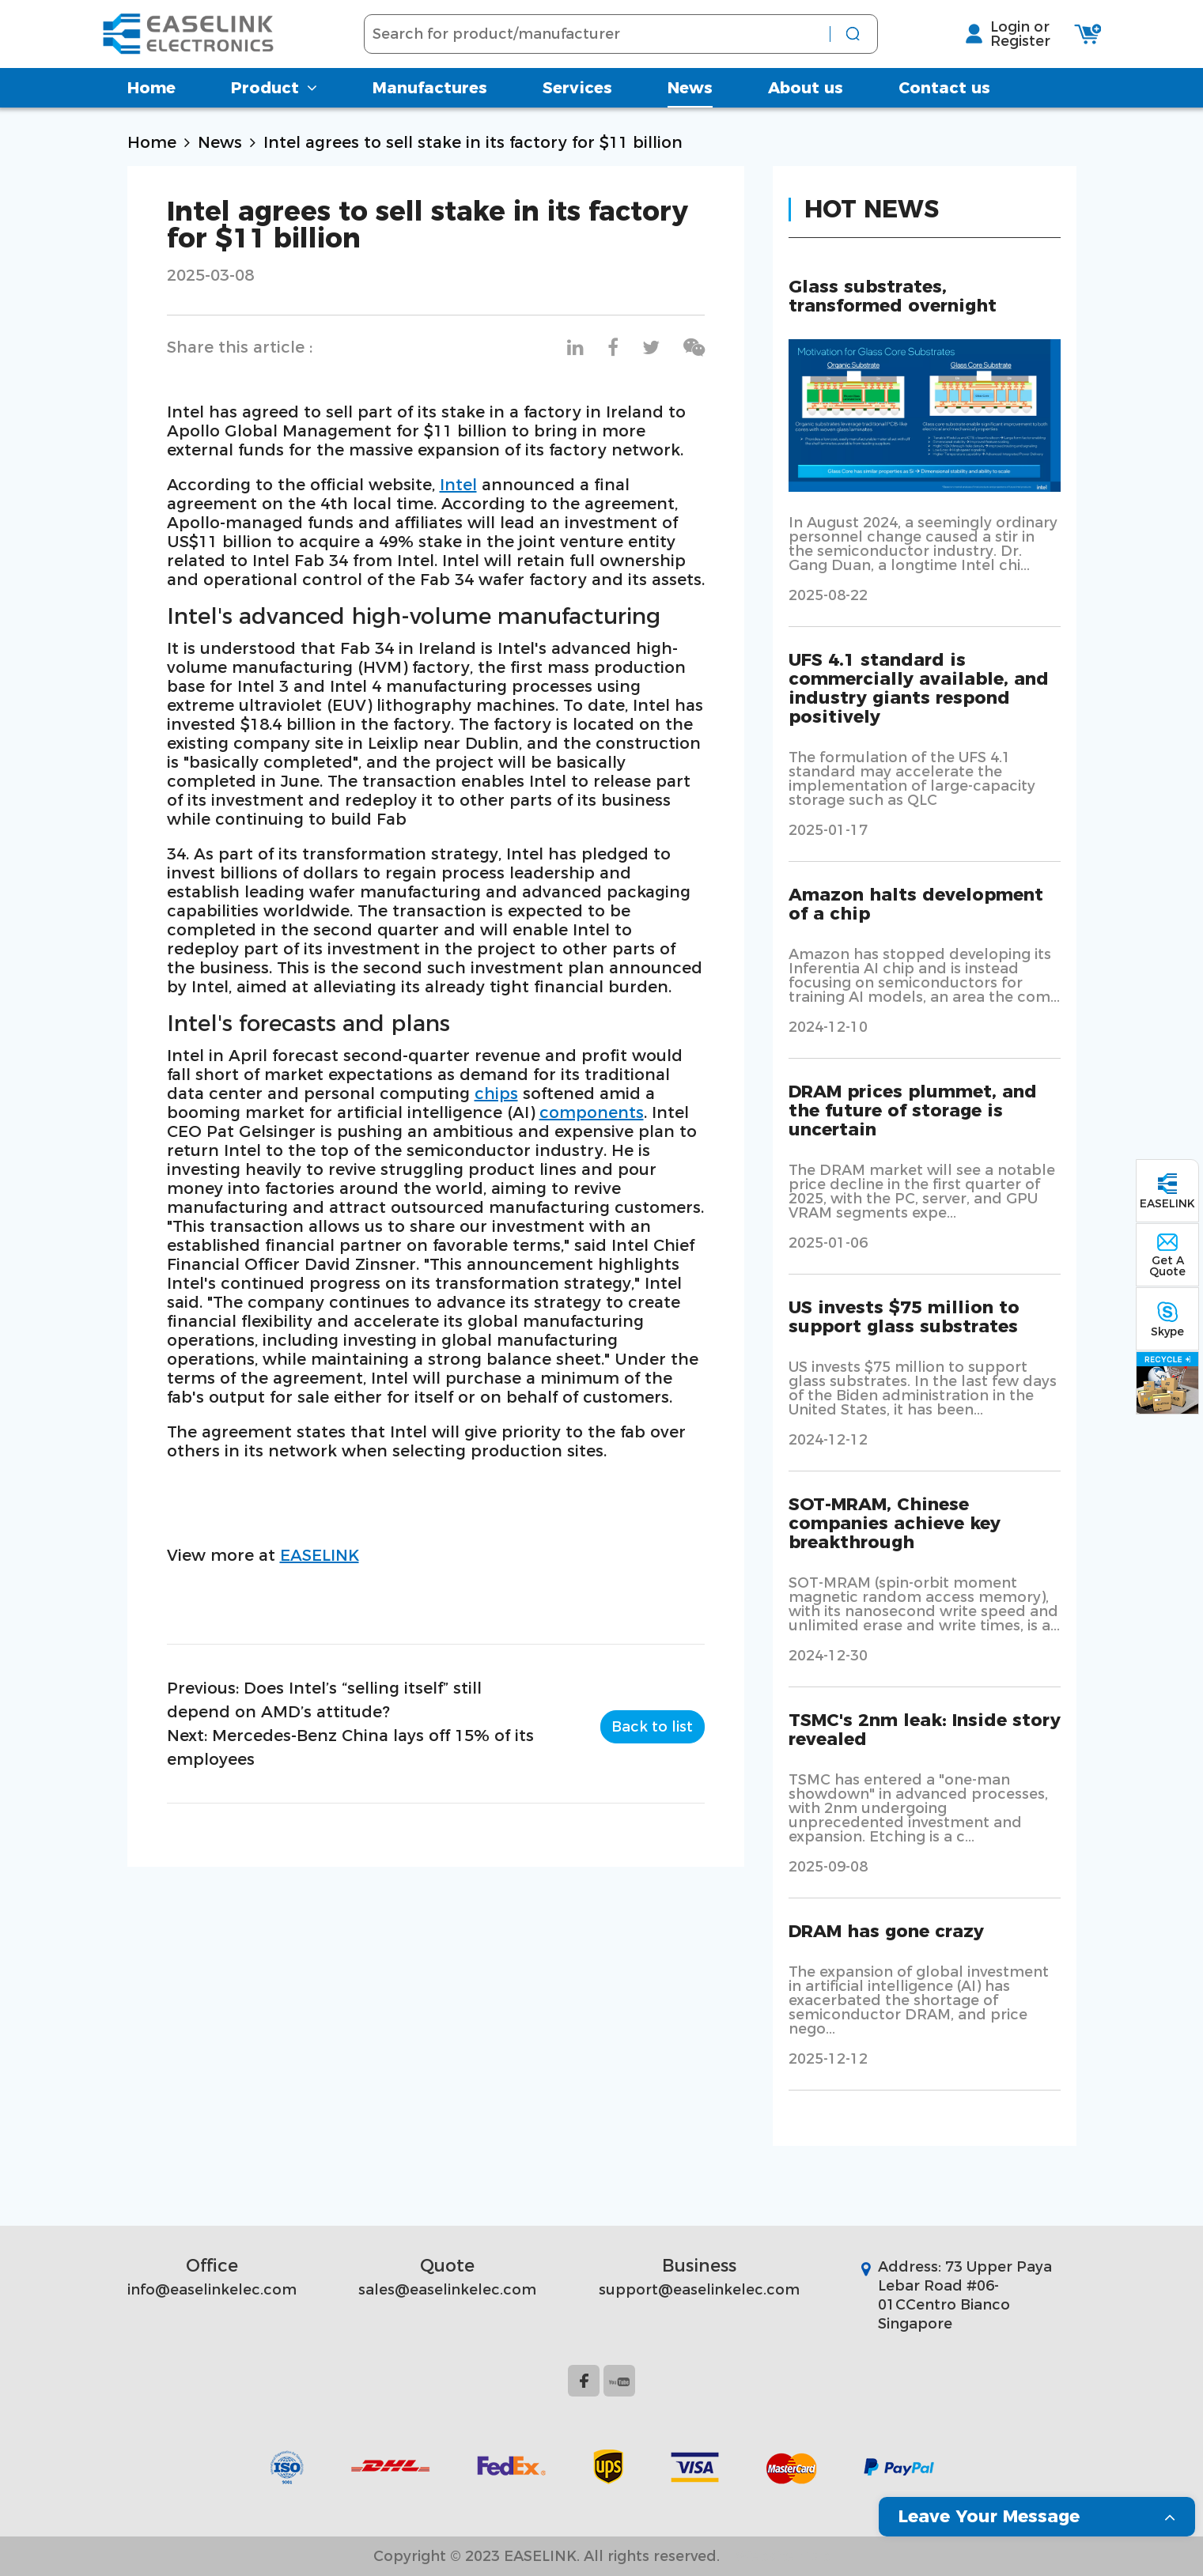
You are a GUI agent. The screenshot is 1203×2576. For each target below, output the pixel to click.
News (690, 98)
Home (151, 98)
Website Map (783, 2556)
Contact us (944, 98)
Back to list (652, 1723)
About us (805, 98)
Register (995, 46)
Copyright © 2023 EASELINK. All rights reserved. (546, 2556)
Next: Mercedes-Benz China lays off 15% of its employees (350, 1747)
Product (274, 98)
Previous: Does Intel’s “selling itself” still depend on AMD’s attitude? (324, 1700)
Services (577, 98)
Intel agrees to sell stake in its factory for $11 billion (473, 142)
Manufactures (430, 98)
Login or (994, 32)
